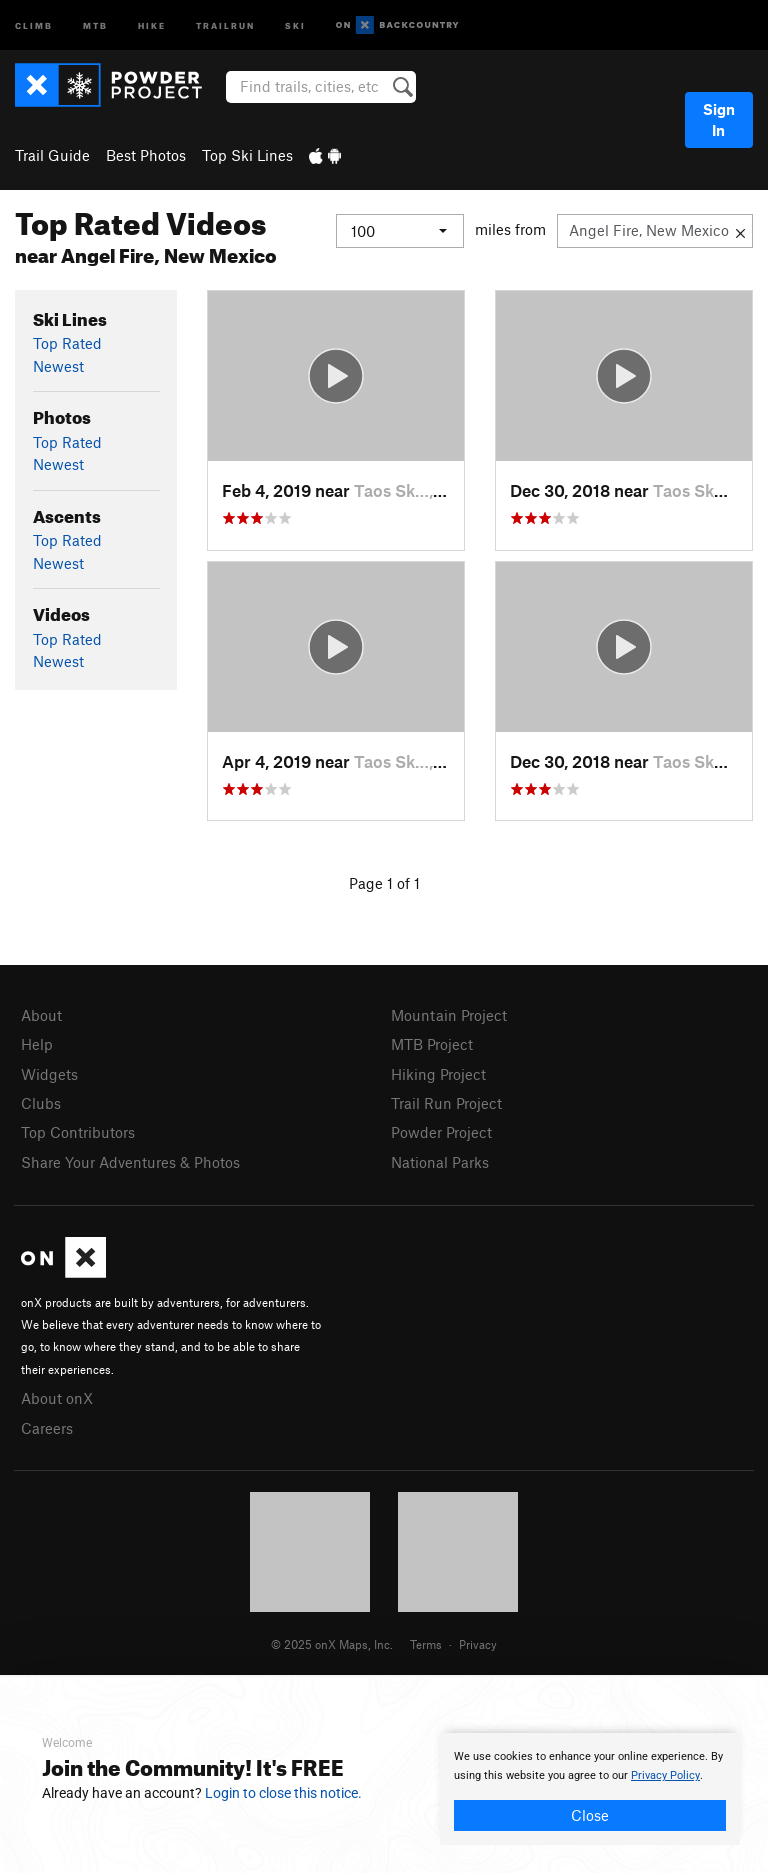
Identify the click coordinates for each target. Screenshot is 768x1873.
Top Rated (67, 343)
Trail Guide (52, 155)
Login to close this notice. (283, 1793)
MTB (95, 24)
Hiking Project (438, 1074)
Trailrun (225, 24)
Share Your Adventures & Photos (130, 1162)
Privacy (478, 1644)
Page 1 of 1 (384, 883)
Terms (426, 1644)
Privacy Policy (665, 1775)
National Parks (440, 1162)
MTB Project (432, 1044)
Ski (295, 24)
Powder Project (441, 1132)
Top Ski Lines (247, 155)
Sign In (719, 119)
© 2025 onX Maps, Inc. (332, 1644)
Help (37, 1044)
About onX (57, 1398)
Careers (47, 1428)
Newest (58, 366)
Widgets (49, 1074)
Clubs (41, 1103)
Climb (34, 24)
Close (590, 1815)
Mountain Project (449, 1015)
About (41, 1015)
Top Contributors (78, 1132)
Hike (152, 24)
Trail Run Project (446, 1103)
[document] (590, 1789)
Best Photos (146, 155)
